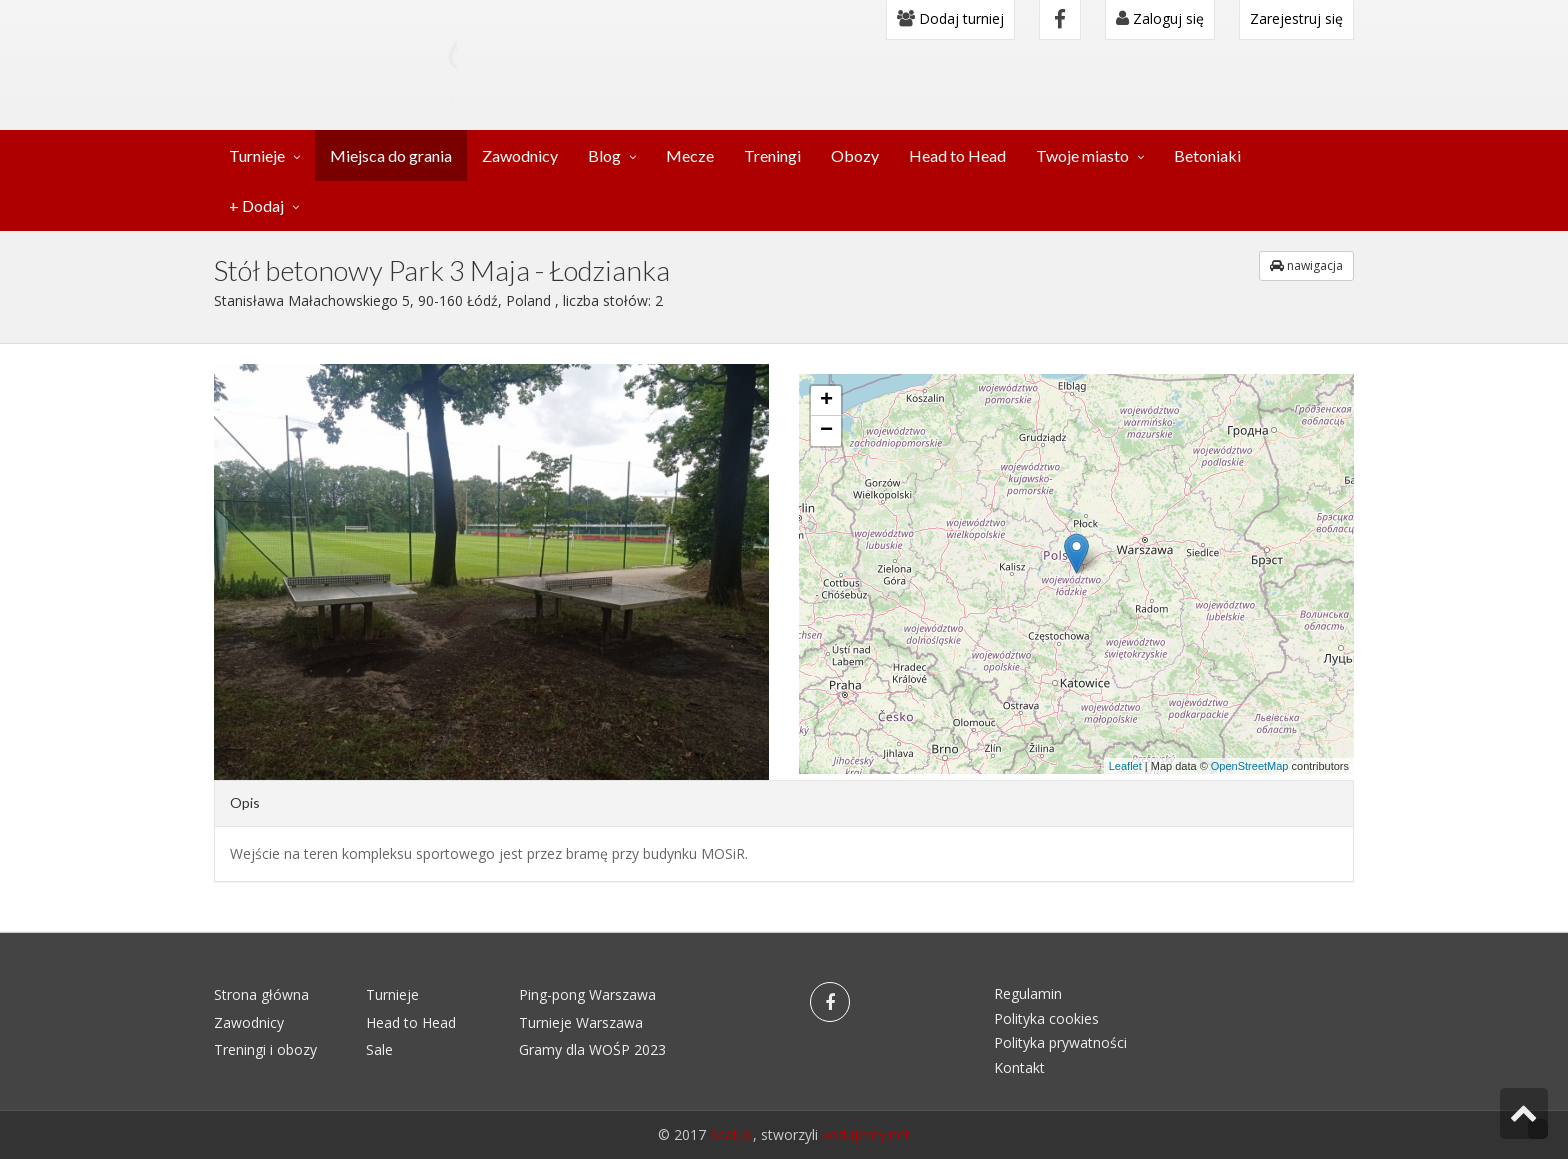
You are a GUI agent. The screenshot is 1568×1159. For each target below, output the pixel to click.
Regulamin (1028, 993)
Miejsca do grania (391, 155)
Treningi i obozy (265, 1049)
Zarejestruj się (1296, 18)
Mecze (690, 155)
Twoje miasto (1082, 155)
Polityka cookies (1046, 1018)
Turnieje (257, 155)
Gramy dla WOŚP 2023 (592, 1049)
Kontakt (1019, 1067)
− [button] (826, 431)
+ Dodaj (256, 205)
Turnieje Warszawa (581, 1022)
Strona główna (261, 994)
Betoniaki (1207, 155)
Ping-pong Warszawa (587, 994)
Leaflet (1125, 766)
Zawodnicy (520, 155)
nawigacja (1306, 265)
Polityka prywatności (1060, 1042)
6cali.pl (731, 1134)
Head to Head (957, 155)
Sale (379, 1049)
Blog (604, 155)
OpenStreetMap (1250, 766)
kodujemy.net (866, 1134)
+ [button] (826, 401)
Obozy (855, 155)
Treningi (772, 155)
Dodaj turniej (950, 18)
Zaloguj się (1160, 18)
